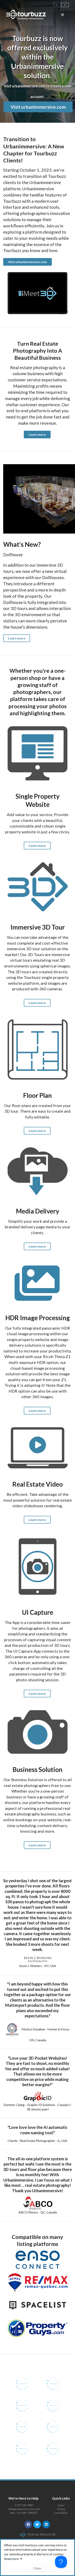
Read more (13, 2559)
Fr (65, 5)
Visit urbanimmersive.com (38, 107)
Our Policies (61, 2512)
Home (61, 2505)
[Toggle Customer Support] (61, 2562)
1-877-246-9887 (24, 2505)
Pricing (61, 2509)
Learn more (37, 434)
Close (37, 2568)
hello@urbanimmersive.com (24, 2509)
